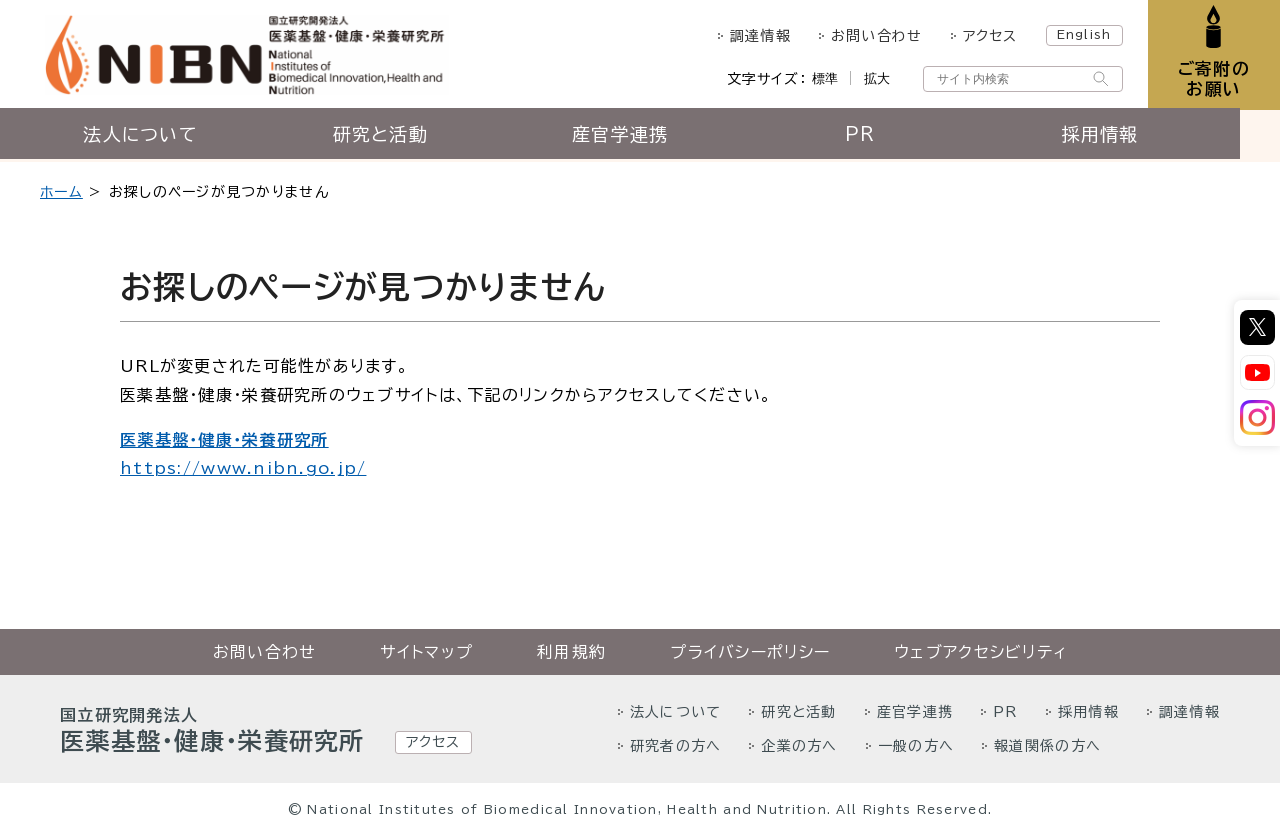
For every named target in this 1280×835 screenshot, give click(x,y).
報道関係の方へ (1047, 746)
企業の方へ (799, 746)
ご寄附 (1212, 79)
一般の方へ (916, 746)
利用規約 (571, 652)
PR (880, 137)
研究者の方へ (676, 746)
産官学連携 (640, 137)
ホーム (61, 192)
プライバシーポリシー (750, 652)
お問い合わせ (874, 36)
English (1081, 34)
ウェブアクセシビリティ (980, 652)
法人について (160, 137)
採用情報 (1119, 137)
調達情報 (757, 36)
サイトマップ (426, 652)
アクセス (987, 36)
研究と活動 (399, 137)
